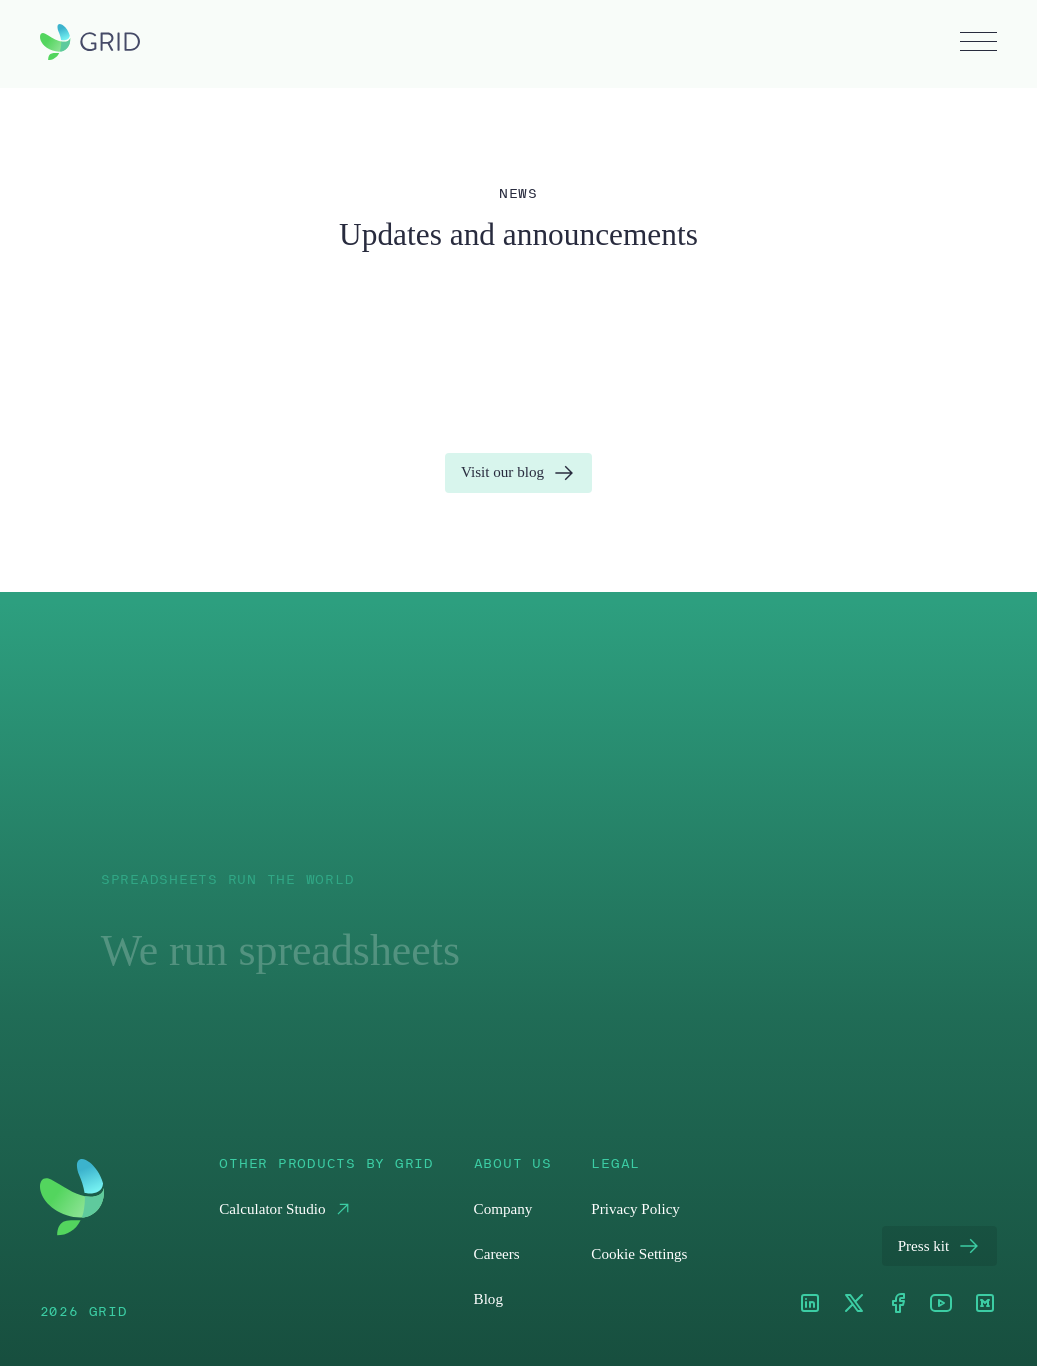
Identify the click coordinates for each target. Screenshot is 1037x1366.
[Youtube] (941, 1304)
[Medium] (985, 1304)
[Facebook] (898, 1304)
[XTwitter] (854, 1304)
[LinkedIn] (810, 1304)
